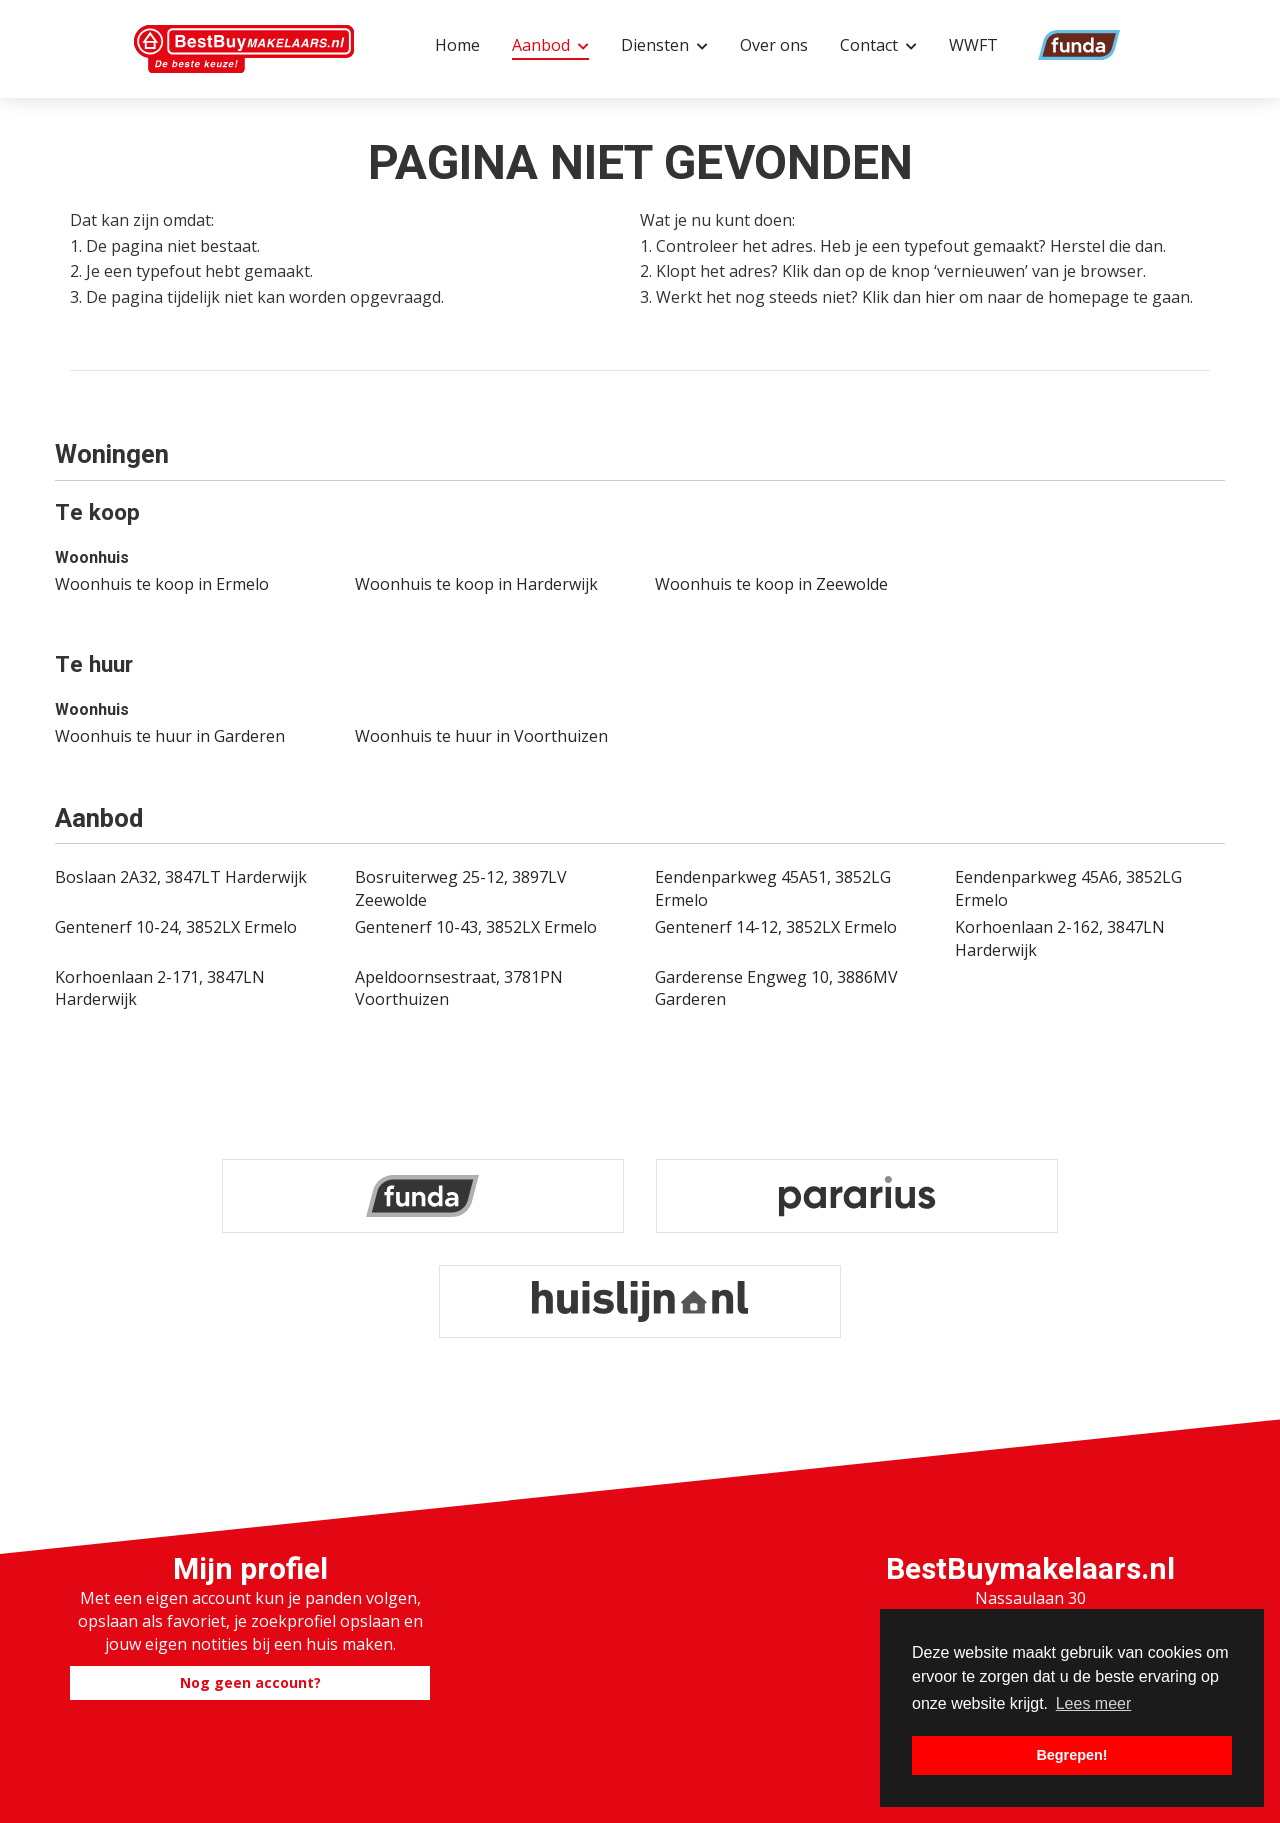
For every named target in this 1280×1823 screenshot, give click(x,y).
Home (457, 45)
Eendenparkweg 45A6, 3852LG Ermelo (1068, 888)
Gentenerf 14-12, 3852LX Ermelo (776, 927)
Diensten (664, 45)
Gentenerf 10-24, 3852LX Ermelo (176, 927)
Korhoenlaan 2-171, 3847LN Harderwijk (160, 988)
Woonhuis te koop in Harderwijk (476, 584)
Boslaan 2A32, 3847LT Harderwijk (181, 877)
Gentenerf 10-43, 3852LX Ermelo (476, 927)
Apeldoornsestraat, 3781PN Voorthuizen (459, 988)
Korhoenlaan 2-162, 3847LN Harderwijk (1060, 938)
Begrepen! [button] (1071, 1755)
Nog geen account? (250, 1550)
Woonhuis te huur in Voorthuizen (481, 736)
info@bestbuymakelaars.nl (1030, 1558)
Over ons (774, 45)
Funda (1053, 45)
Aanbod (550, 45)
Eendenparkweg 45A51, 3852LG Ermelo (773, 888)
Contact (878, 45)
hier (940, 297)
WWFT (973, 45)
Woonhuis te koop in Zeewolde (771, 584)
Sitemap (845, 1782)
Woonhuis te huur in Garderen (170, 736)
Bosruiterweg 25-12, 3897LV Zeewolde (461, 888)
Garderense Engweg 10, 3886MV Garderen (776, 988)
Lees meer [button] (1094, 1703)
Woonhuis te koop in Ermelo (162, 584)
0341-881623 (1030, 1535)
